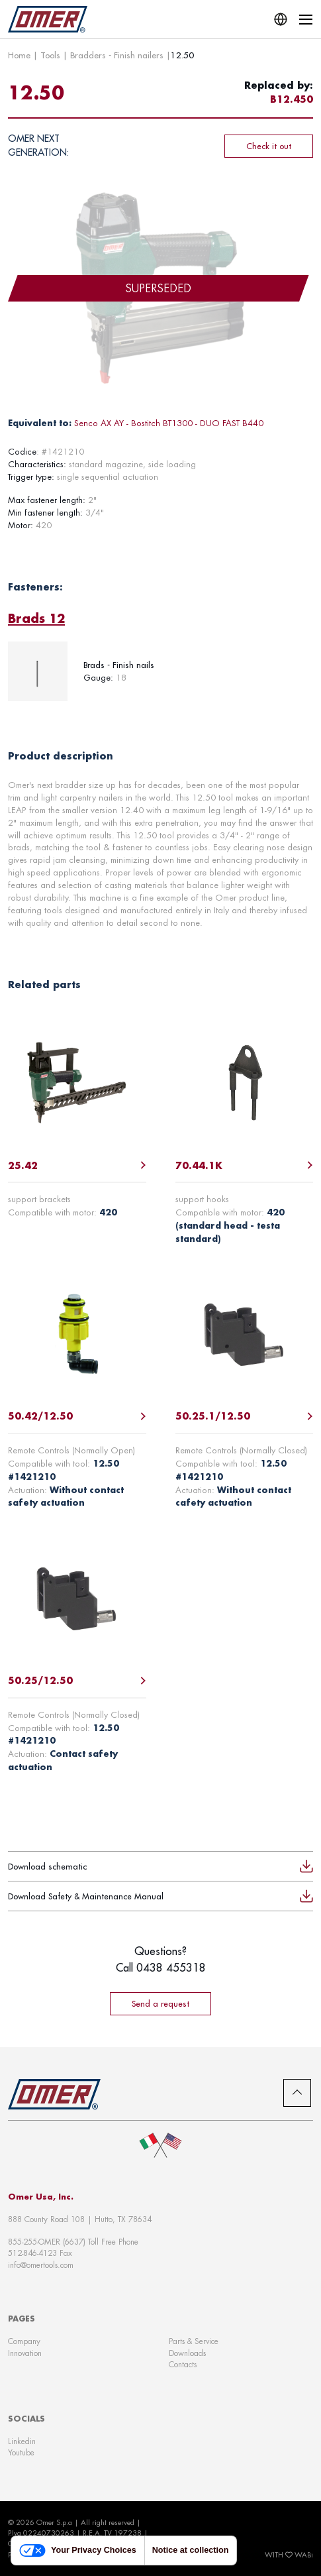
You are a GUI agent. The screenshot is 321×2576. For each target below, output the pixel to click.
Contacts (183, 2364)
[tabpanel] (160, 671)
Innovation (25, 2353)
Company (24, 2341)
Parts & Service (193, 2341)
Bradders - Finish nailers (116, 55)
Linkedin (22, 2441)
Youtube (21, 2452)
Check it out (268, 145)
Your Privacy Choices (77, 2550)
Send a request (160, 2003)
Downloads (187, 2353)
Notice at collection (190, 2550)
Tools (50, 55)
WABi (304, 2554)
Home (19, 55)
